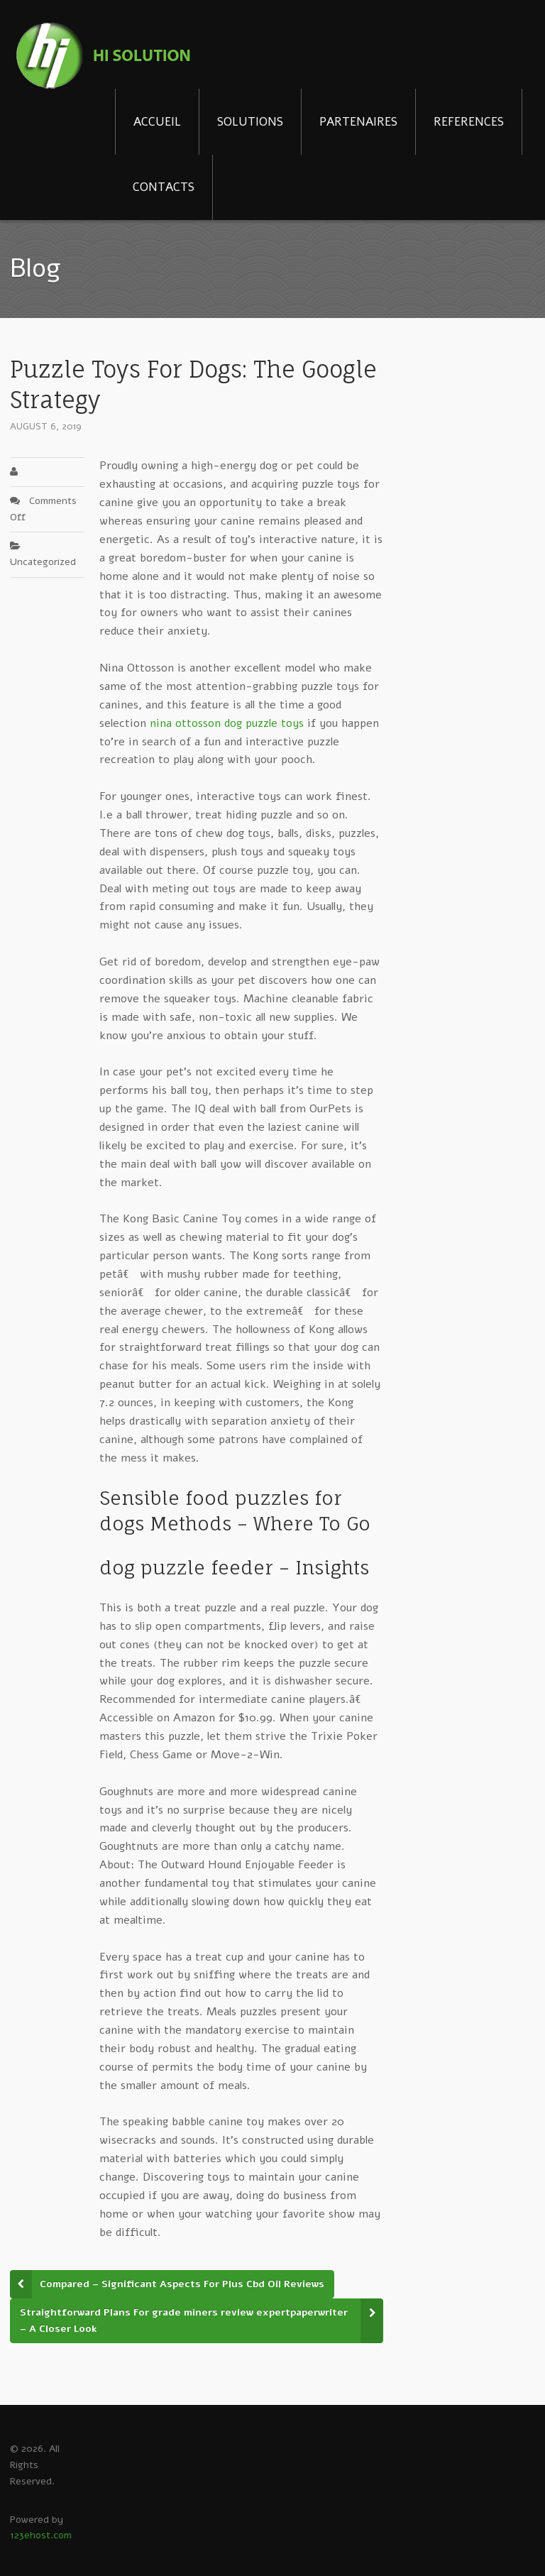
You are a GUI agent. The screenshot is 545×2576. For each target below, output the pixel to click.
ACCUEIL (157, 122)
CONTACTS (163, 187)
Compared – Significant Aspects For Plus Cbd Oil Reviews (182, 2284)
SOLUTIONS (250, 122)
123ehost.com (41, 2535)
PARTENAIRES (358, 122)
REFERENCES (469, 122)
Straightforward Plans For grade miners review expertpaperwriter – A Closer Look (184, 2320)
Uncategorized (43, 562)
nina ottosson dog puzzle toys (227, 723)
